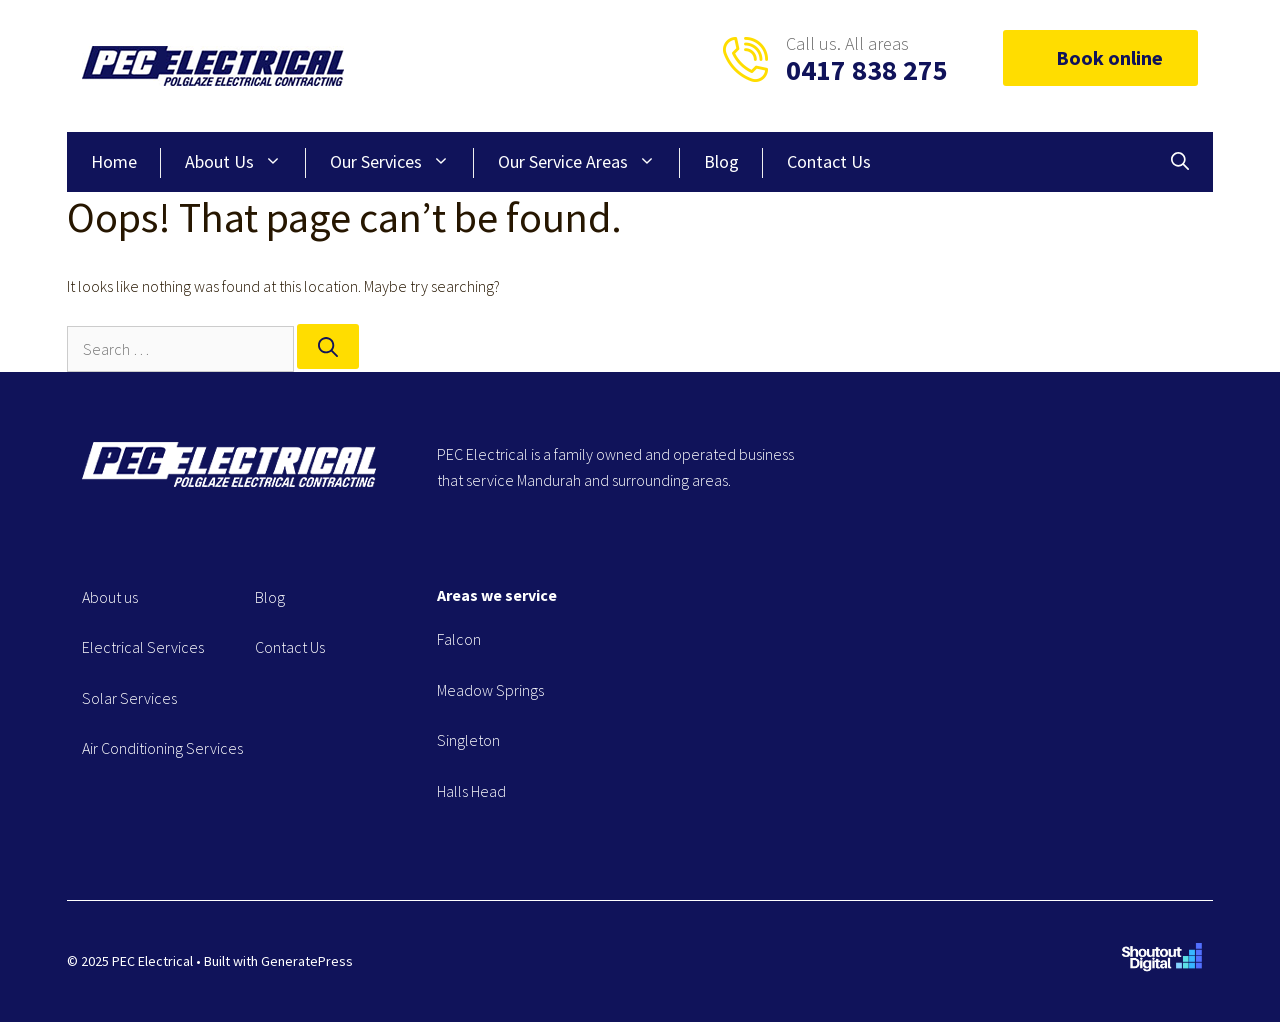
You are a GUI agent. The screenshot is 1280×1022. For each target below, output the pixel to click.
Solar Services (129, 698)
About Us (245, 162)
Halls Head (471, 791)
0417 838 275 (867, 70)
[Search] (328, 346)
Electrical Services (143, 647)
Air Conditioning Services (162, 748)
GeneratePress (307, 961)
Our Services (402, 162)
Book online (1100, 57)
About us (110, 597)
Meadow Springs (490, 690)
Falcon (459, 639)
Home (114, 161)
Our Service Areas (589, 162)
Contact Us (829, 161)
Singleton (468, 740)
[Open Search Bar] (1180, 162)
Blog (721, 161)
